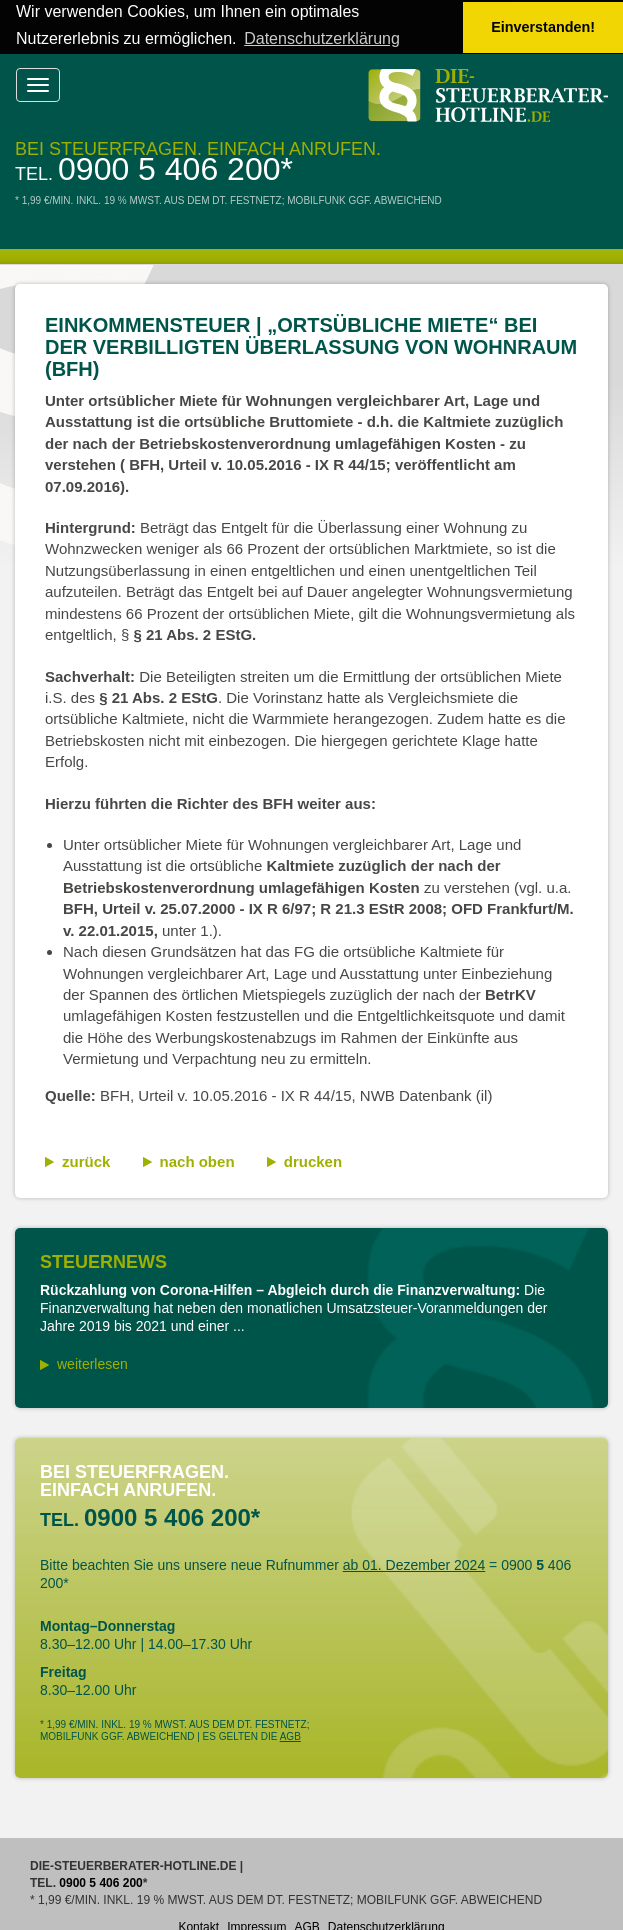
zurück (86, 1160)
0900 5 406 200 (169, 168)
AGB (290, 1735)
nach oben (197, 1160)
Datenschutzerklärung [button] (322, 38)
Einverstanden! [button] (543, 27)
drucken (313, 1160)
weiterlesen (92, 1363)
